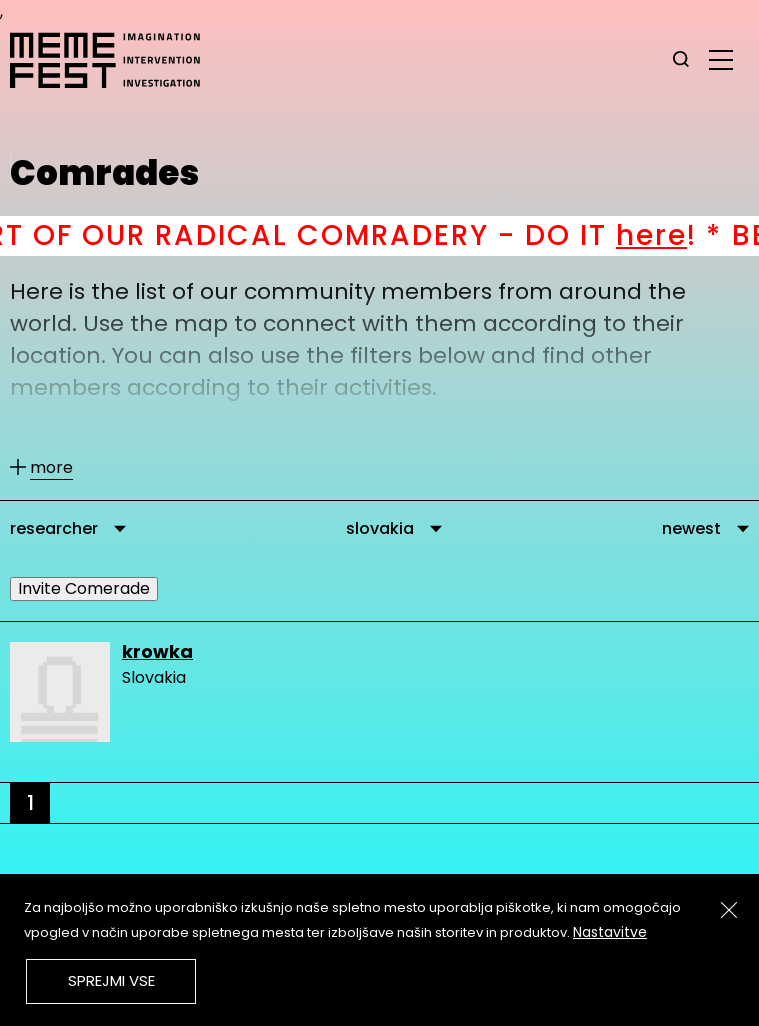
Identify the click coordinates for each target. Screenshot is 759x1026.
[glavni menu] (721, 59)
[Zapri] (729, 910)
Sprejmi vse (111, 980)
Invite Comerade (84, 588)
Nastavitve (610, 932)
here (671, 235)
